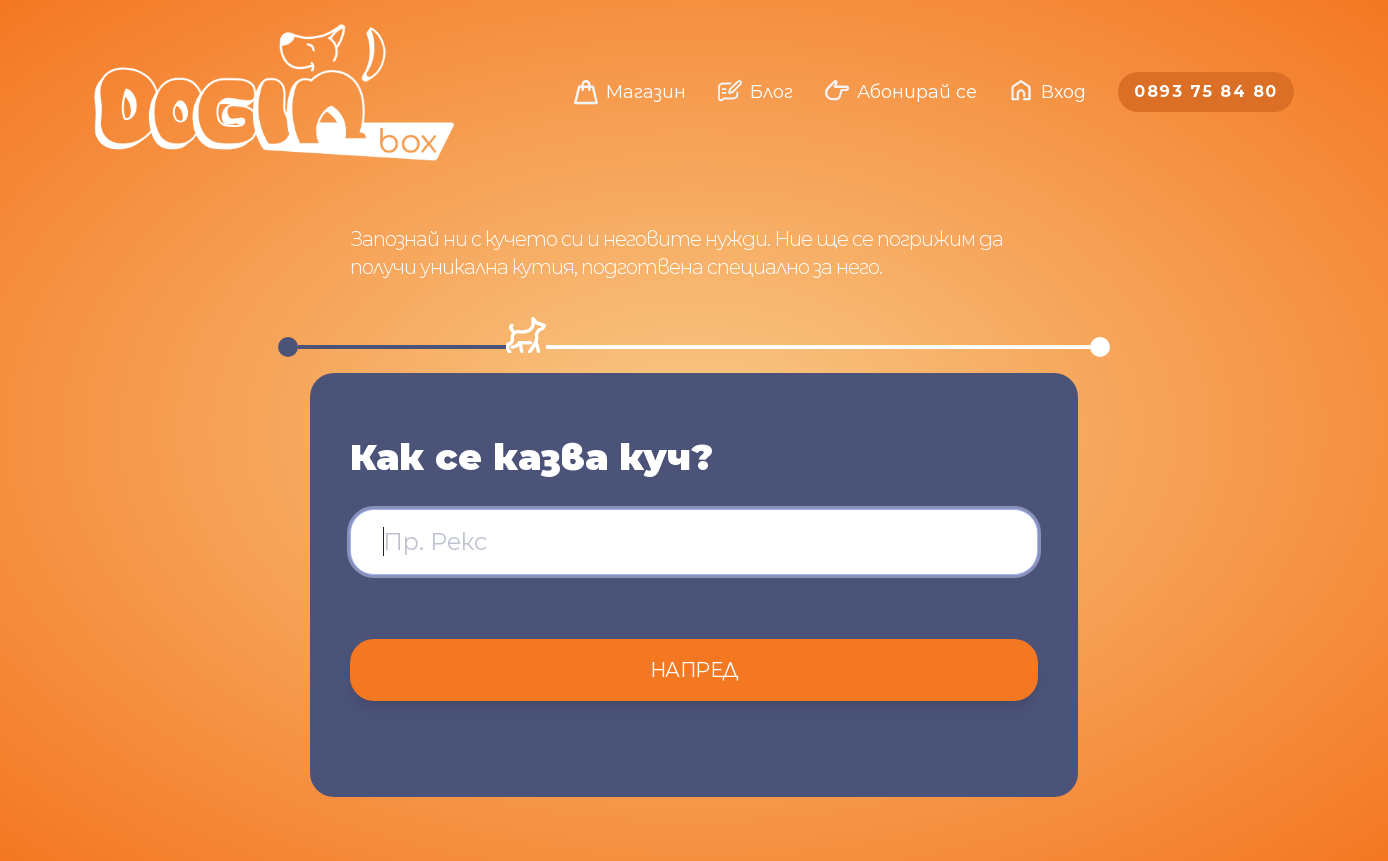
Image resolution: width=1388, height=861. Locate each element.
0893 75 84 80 (1206, 91)
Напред (694, 670)
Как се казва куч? (531, 457)
